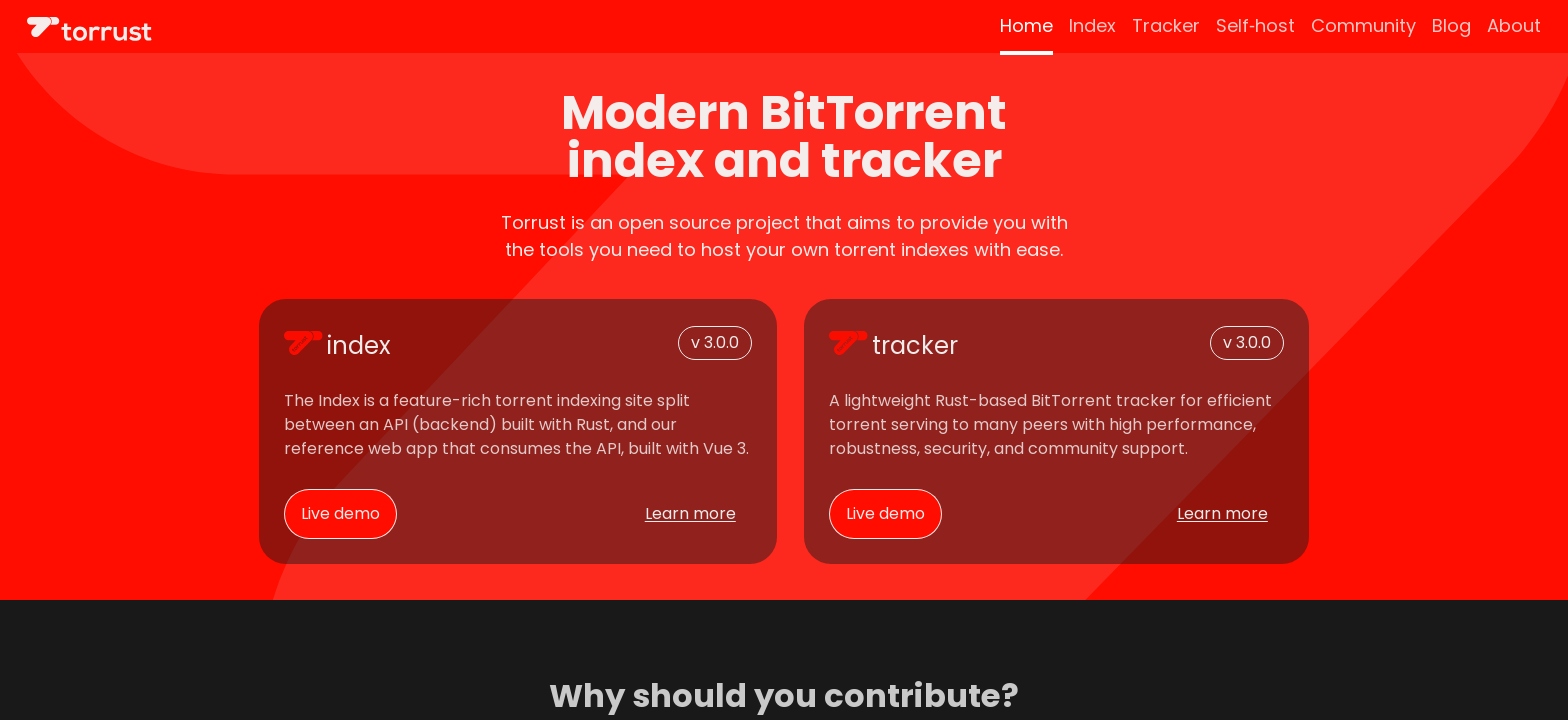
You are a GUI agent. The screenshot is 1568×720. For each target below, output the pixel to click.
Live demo (340, 513)
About (1514, 25)
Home (1026, 25)
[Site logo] (89, 29)
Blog (1451, 25)
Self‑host (1255, 25)
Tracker (1166, 25)
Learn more (690, 513)
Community (1363, 25)
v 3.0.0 (715, 342)
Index (1092, 25)
